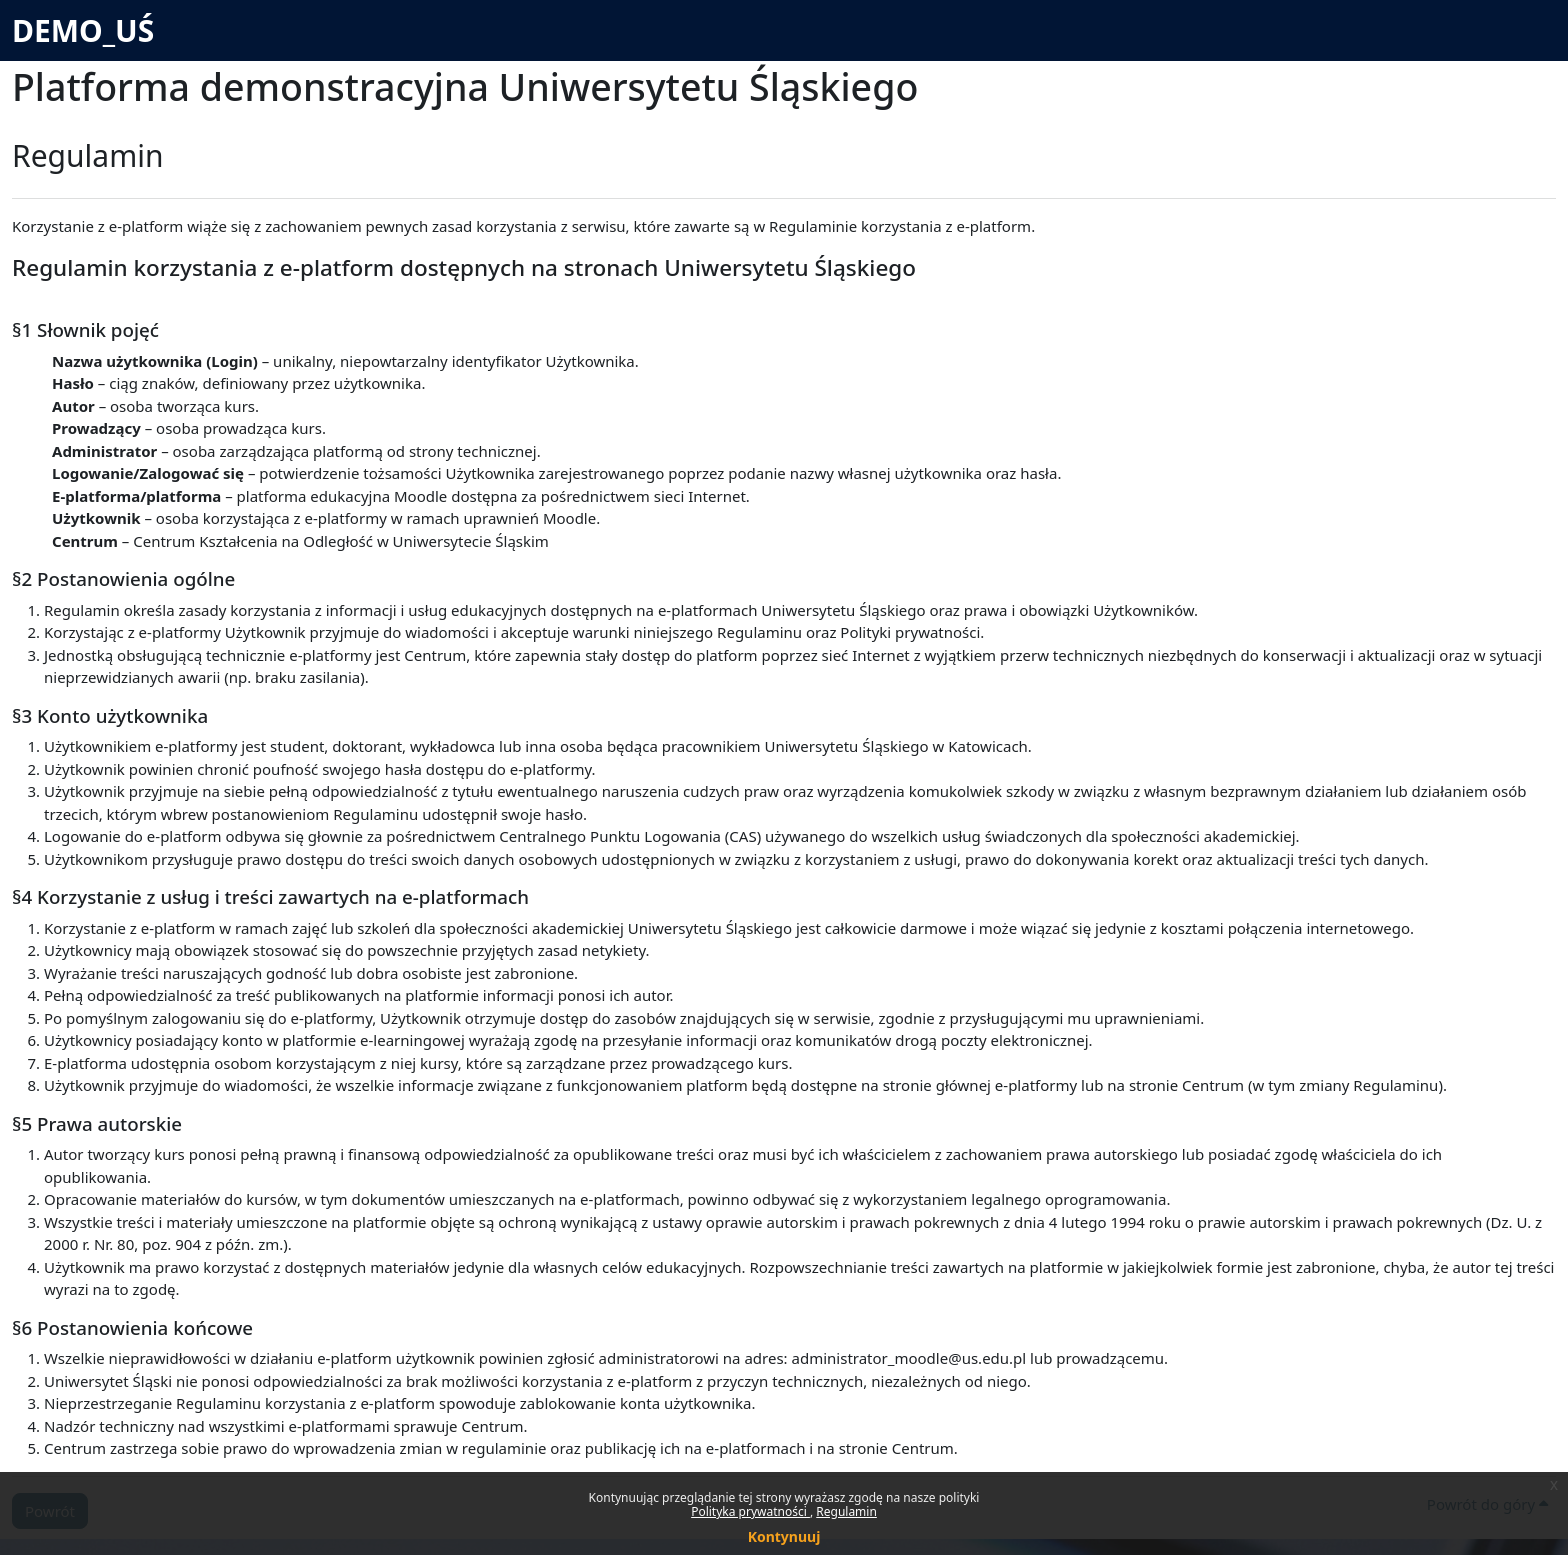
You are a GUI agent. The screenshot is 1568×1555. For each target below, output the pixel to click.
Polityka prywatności (750, 1511)
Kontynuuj (784, 1536)
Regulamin (846, 1511)
